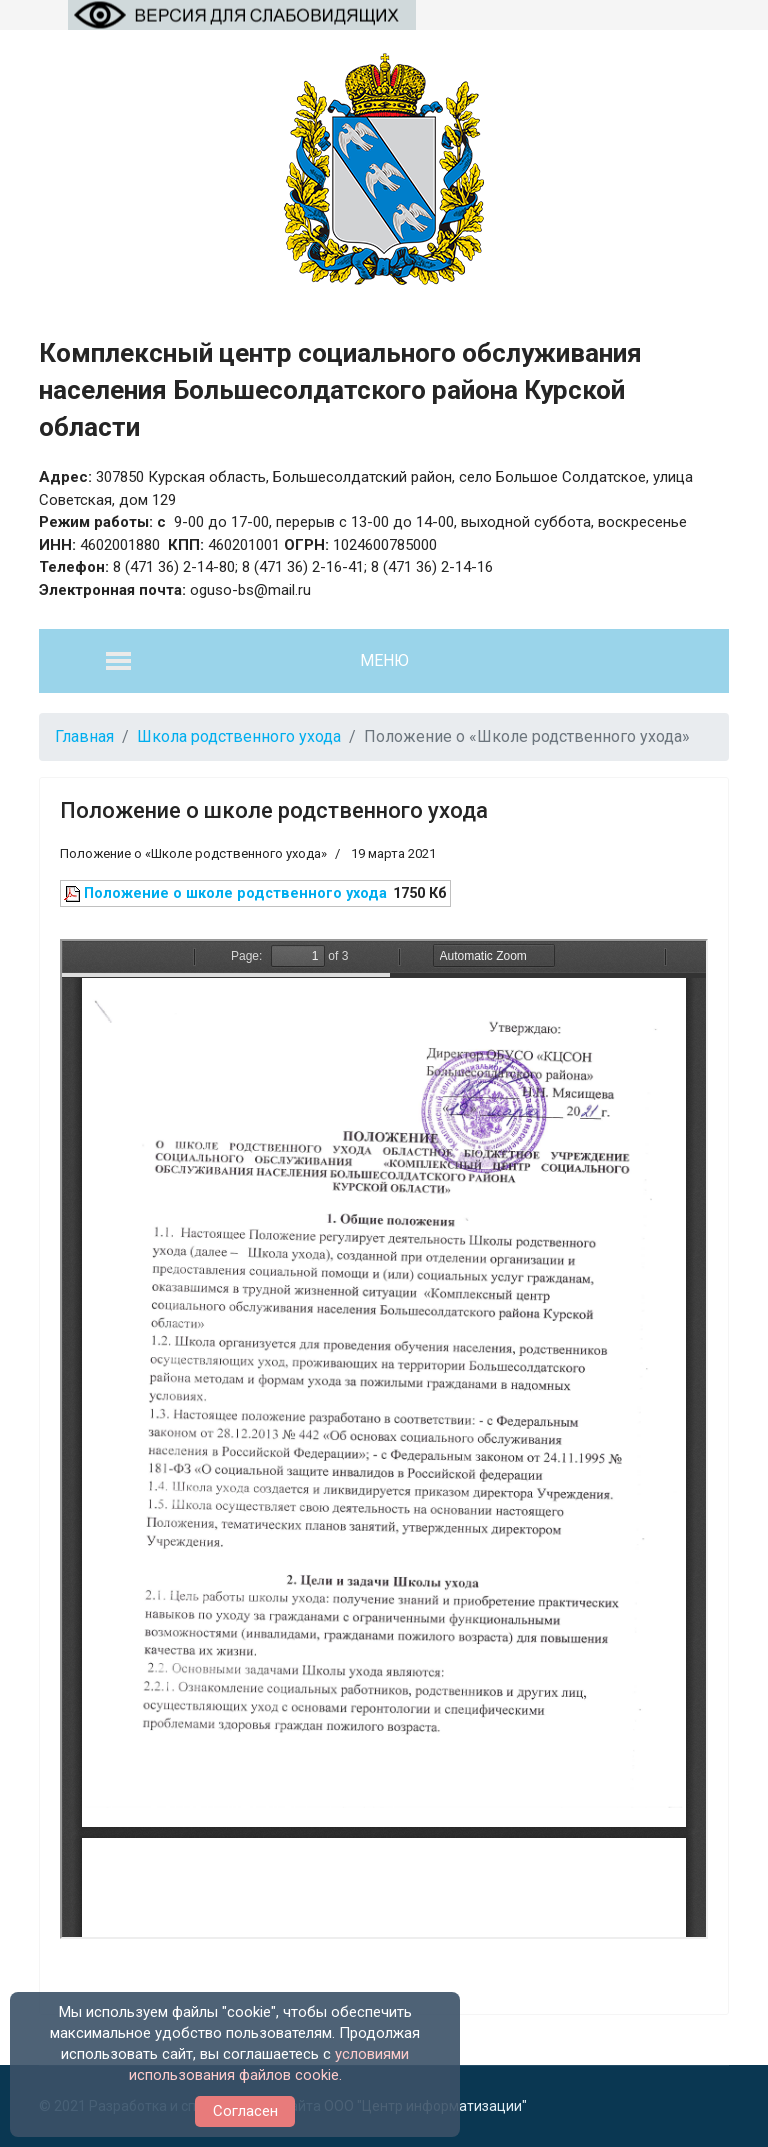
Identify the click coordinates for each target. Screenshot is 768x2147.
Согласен (245, 2111)
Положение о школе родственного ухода (274, 810)
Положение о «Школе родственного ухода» (193, 853)
